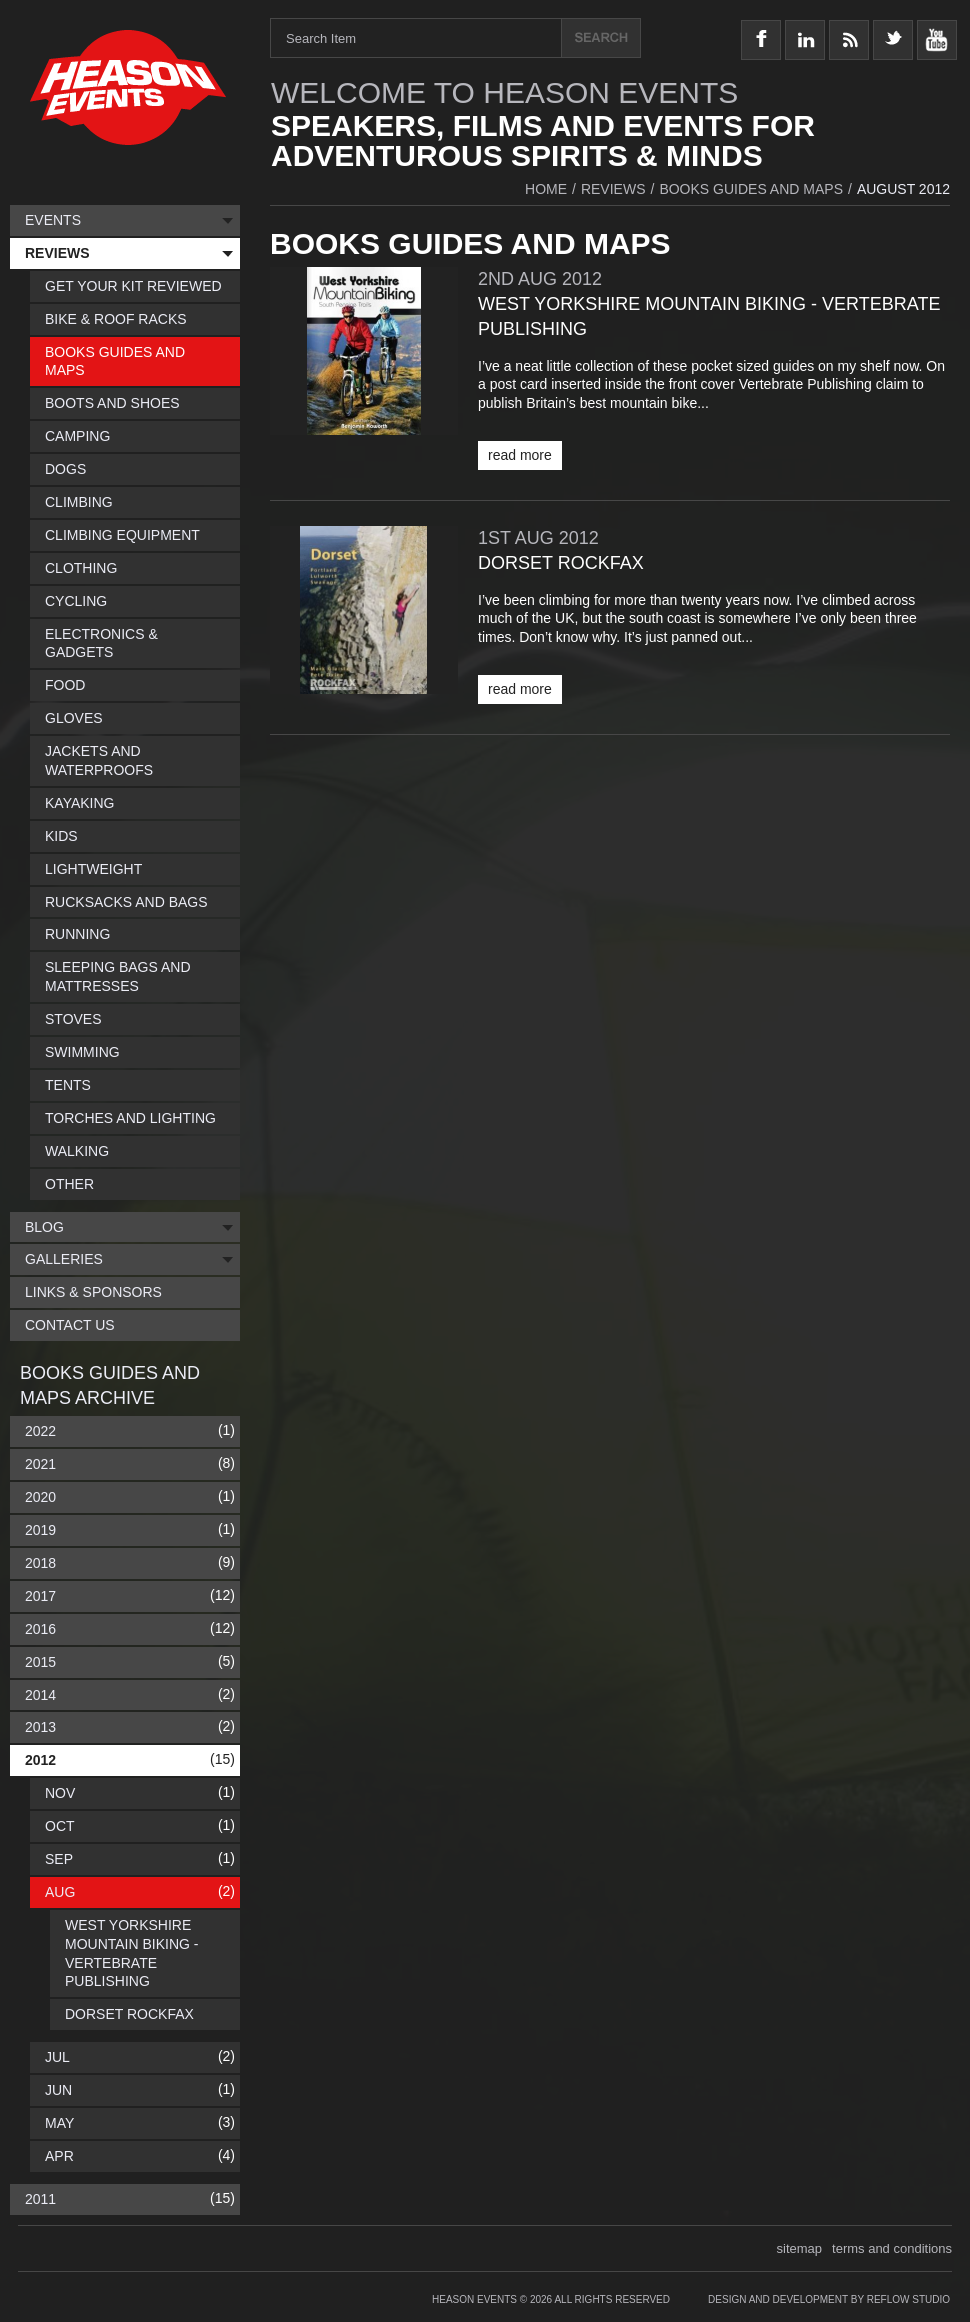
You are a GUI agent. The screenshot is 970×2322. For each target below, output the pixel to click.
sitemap (800, 2248)
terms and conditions (892, 2248)
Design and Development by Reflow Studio (829, 2299)
